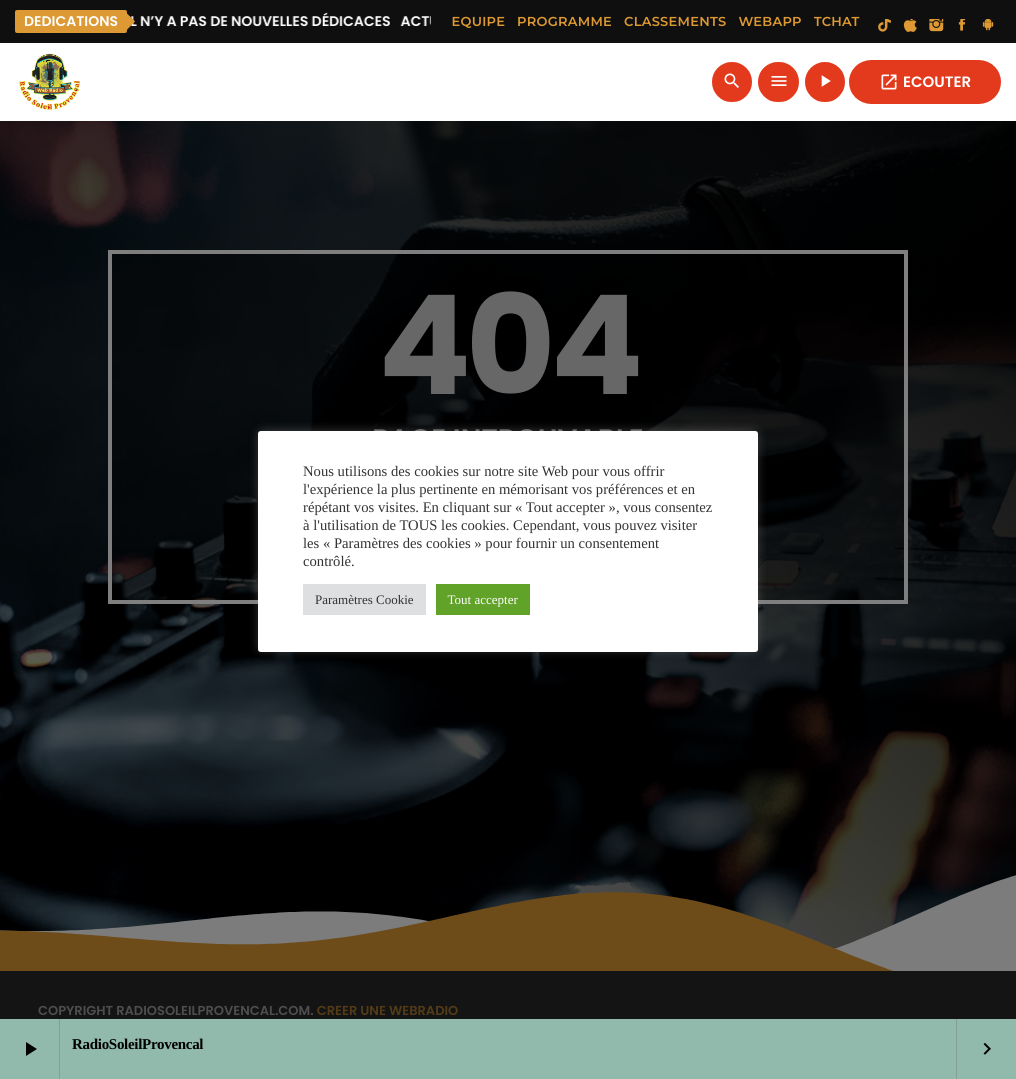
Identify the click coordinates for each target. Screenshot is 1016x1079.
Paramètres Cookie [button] (364, 599)
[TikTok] (885, 26)
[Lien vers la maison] (50, 82)
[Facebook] (962, 26)
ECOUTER (925, 82)
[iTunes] (911, 26)
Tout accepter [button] (483, 599)
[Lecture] (825, 82)
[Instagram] (936, 26)
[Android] (988, 26)
